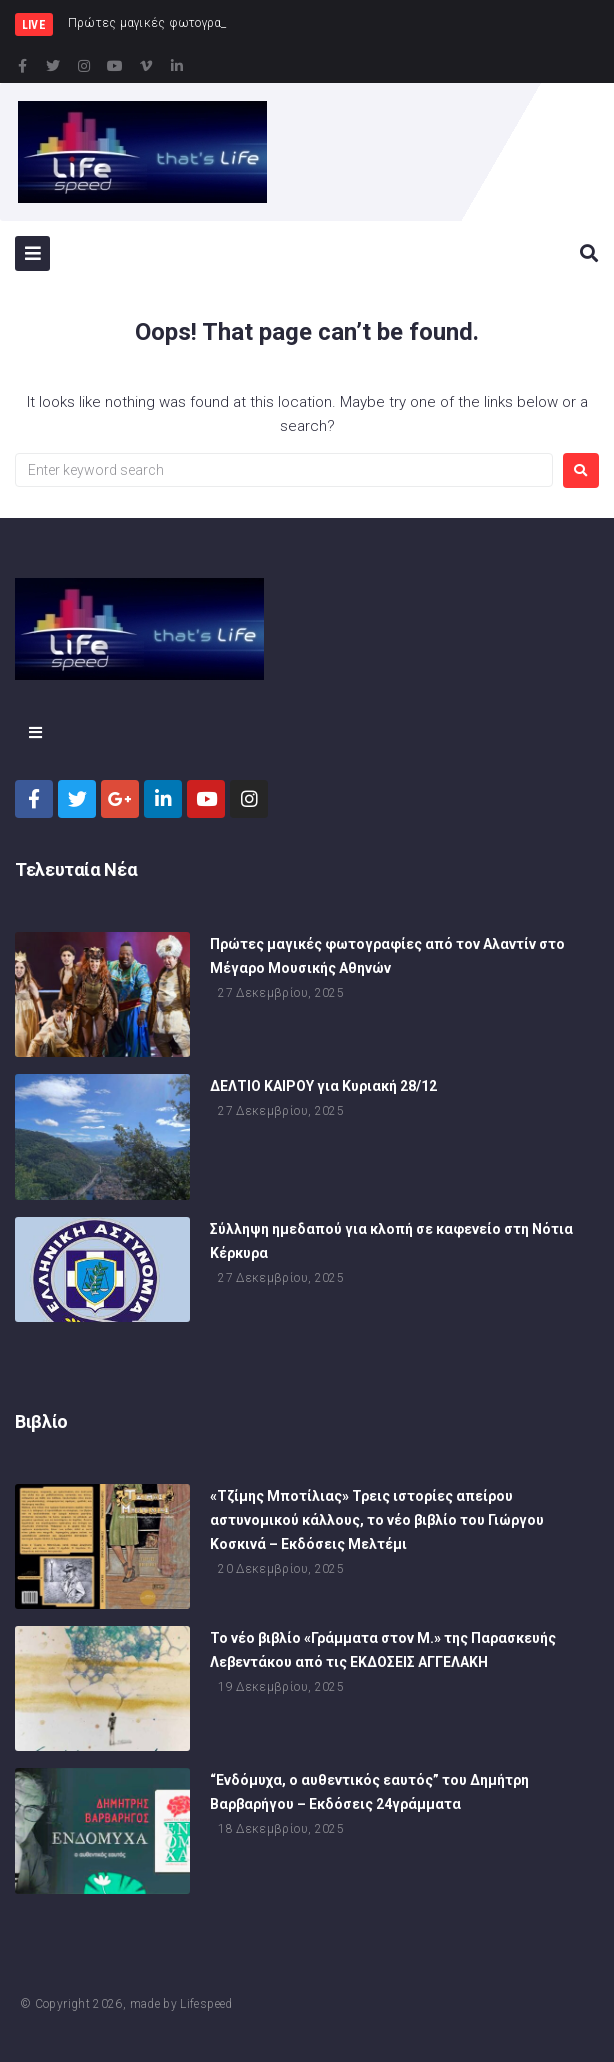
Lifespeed (206, 2004)
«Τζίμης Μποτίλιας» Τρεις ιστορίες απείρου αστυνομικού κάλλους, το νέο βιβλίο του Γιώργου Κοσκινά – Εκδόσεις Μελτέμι (377, 1520)
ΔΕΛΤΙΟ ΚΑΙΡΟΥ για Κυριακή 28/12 (323, 1086)
